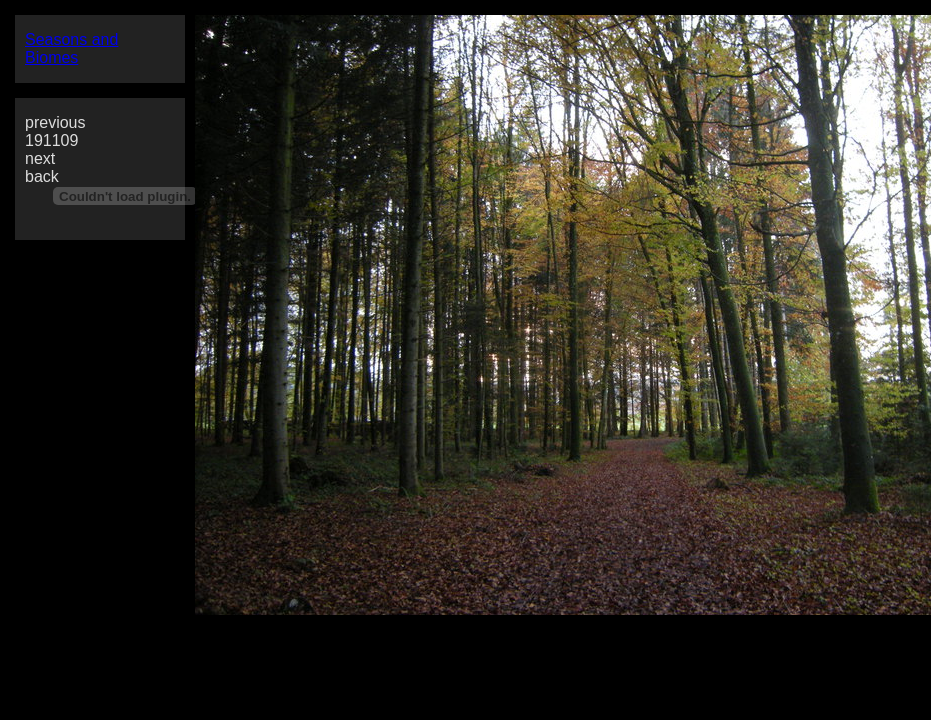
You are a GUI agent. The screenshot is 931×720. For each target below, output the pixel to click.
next (40, 158)
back (42, 176)
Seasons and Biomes (71, 48)
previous (55, 122)
